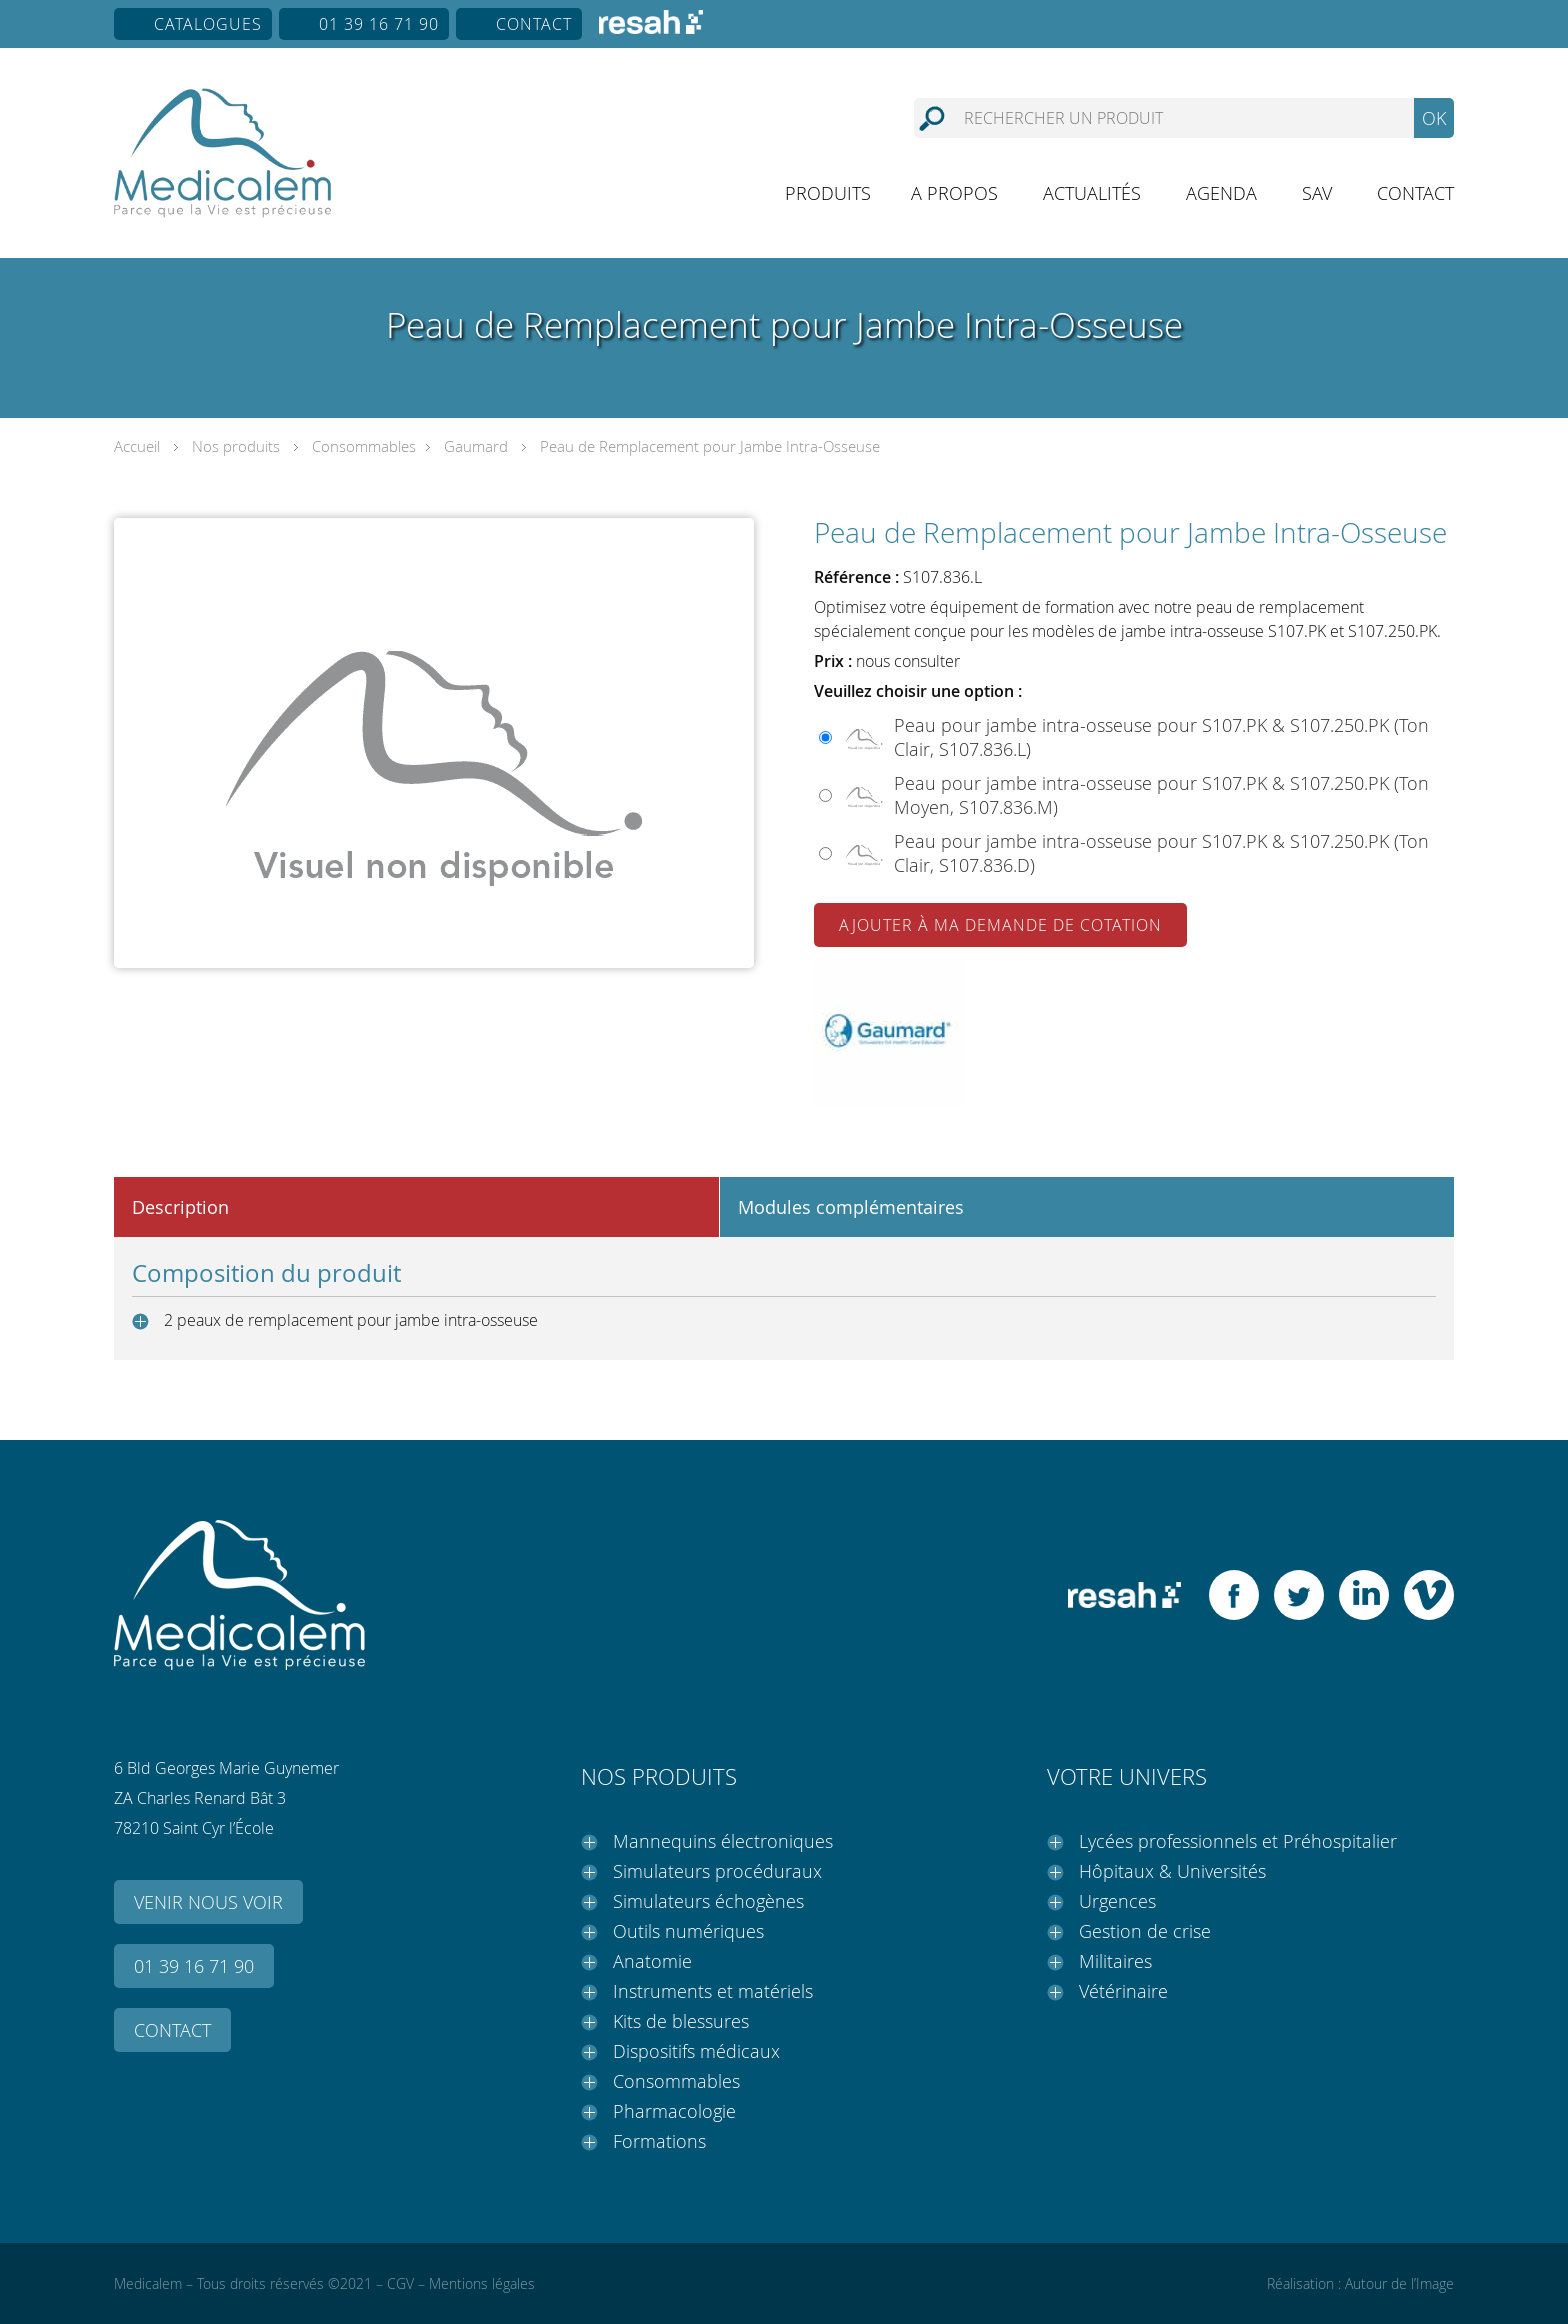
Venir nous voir (208, 1902)
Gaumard (476, 446)
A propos (954, 193)
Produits (828, 193)
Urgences (1117, 1901)
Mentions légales (482, 2283)
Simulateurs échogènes (708, 1901)
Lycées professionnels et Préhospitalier (1238, 1841)
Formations (659, 2141)
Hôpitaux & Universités (1172, 1871)
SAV (1317, 193)
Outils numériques (688, 1931)
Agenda (1221, 193)
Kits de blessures (681, 2021)
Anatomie (652, 1961)
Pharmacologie (674, 2111)
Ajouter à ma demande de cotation (1000, 925)
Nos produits (236, 446)
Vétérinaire (1123, 1991)
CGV (400, 2283)
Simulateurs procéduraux (717, 1871)
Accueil (137, 446)
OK (1434, 118)
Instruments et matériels (713, 1991)
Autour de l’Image (1399, 2283)
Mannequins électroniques (723, 1841)
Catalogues (208, 24)
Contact (534, 24)
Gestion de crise (1145, 1931)
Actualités (1092, 193)
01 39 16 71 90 (379, 24)
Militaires (1115, 1961)
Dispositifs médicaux (696, 2051)
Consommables (364, 446)
